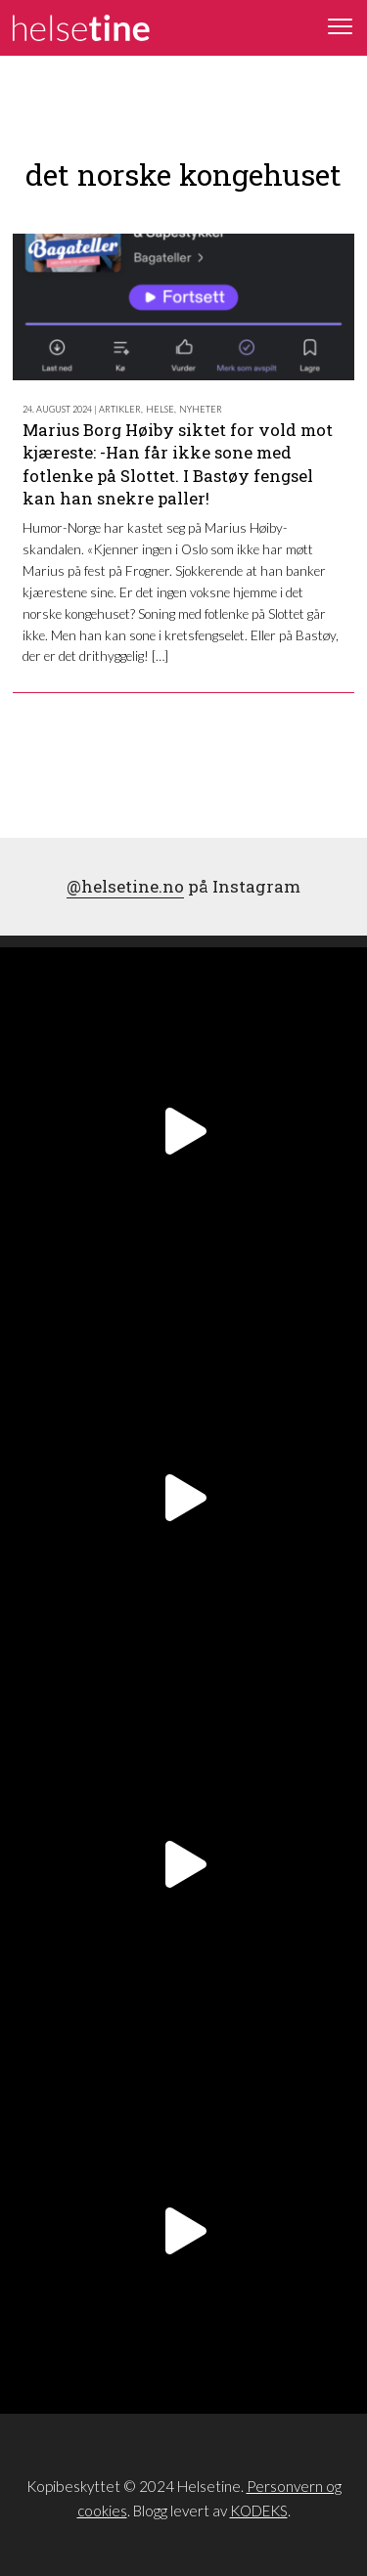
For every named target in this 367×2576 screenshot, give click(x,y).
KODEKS (259, 2510)
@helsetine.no (125, 886)
